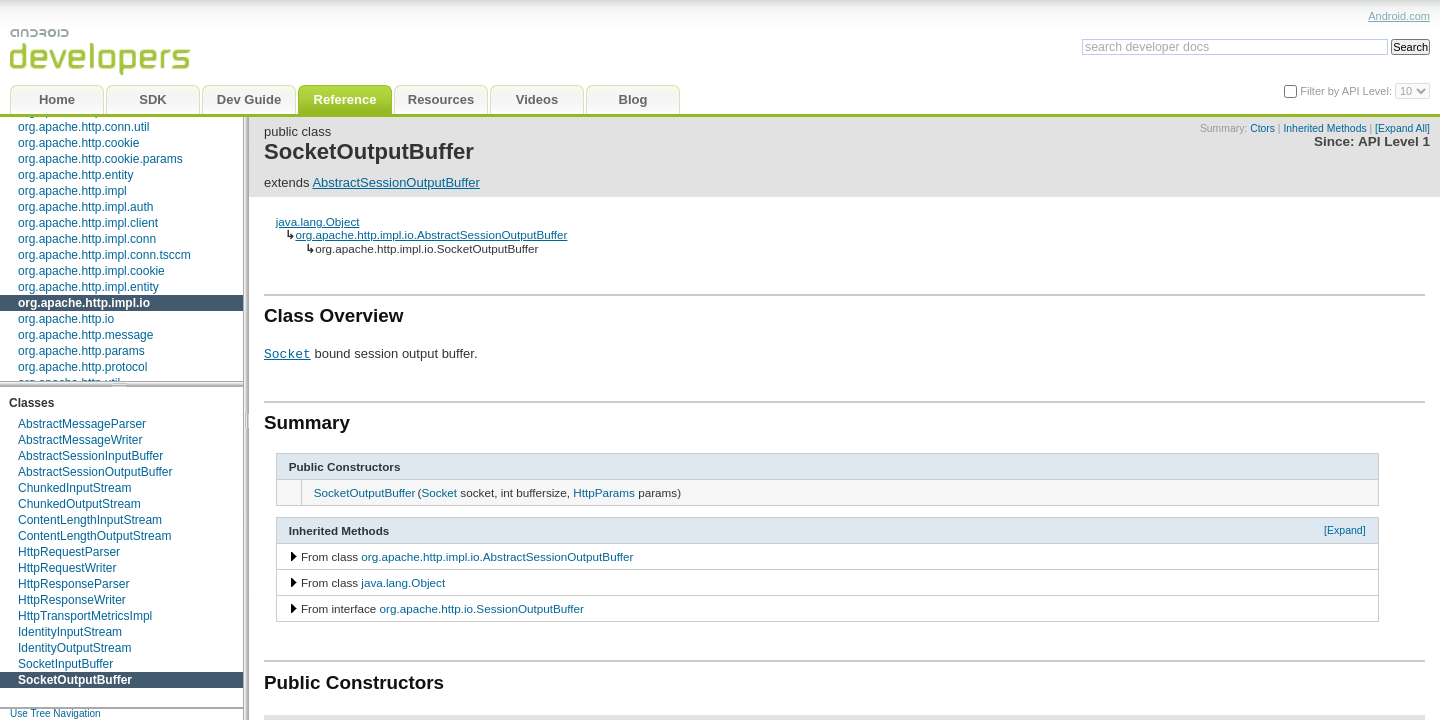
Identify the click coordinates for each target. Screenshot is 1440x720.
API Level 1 (1394, 141)
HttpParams (604, 492)
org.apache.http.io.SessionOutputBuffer (482, 608)
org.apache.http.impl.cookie (91, 271)
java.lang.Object (318, 221)
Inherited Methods (1324, 128)
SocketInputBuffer (65, 664)
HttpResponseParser (73, 584)
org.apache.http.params (81, 351)
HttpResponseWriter (72, 600)
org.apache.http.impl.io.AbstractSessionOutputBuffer (431, 234)
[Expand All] (1402, 128)
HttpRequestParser (69, 552)
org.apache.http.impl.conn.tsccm (104, 255)
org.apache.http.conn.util (83, 127)
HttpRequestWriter (67, 568)
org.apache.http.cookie (78, 143)
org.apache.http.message (85, 335)
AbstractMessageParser (82, 424)
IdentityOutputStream (74, 648)
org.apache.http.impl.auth (85, 207)
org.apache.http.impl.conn (87, 239)
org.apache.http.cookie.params (100, 159)
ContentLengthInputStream (90, 520)
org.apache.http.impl (72, 191)
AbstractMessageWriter (80, 440)
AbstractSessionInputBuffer (90, 456)
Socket (287, 353)
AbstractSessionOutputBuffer (95, 472)
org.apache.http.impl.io (84, 303)
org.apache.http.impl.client (88, 223)
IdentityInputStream (70, 632)
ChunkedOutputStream (79, 504)
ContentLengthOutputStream (94, 536)
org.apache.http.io (66, 319)
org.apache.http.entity (75, 175)
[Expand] (1345, 530)
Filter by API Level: (1347, 91)
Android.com (1399, 16)
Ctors (1262, 128)
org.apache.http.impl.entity (88, 287)
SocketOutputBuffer (75, 680)
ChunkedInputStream (74, 488)
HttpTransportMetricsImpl (85, 616)
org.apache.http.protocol (82, 367)
